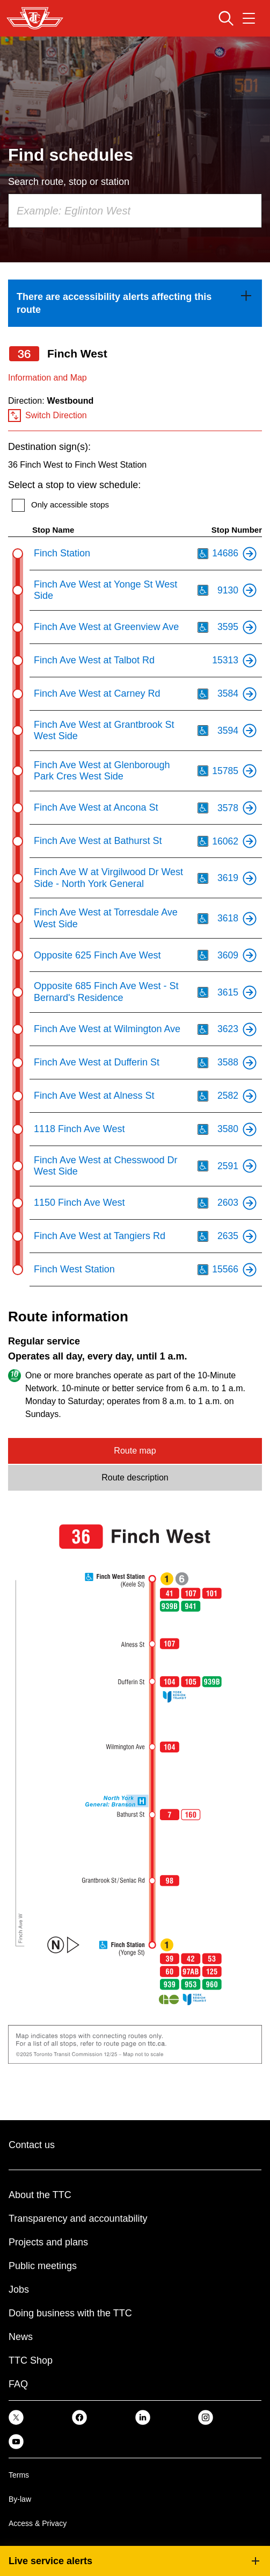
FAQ (18, 2384)
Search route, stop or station (68, 181)
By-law (20, 2499)
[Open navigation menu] (248, 18)
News (21, 2336)
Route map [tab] (135, 1450)
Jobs (19, 2289)
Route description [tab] (135, 1477)
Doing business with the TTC (70, 2313)
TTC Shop (31, 2360)
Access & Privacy (38, 2523)
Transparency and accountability (78, 2218)
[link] (135, 303)
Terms (19, 2475)
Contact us (32, 2144)
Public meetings (43, 2265)
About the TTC (40, 2194)
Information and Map (47, 377)
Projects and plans (48, 2242)
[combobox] (135, 211)
